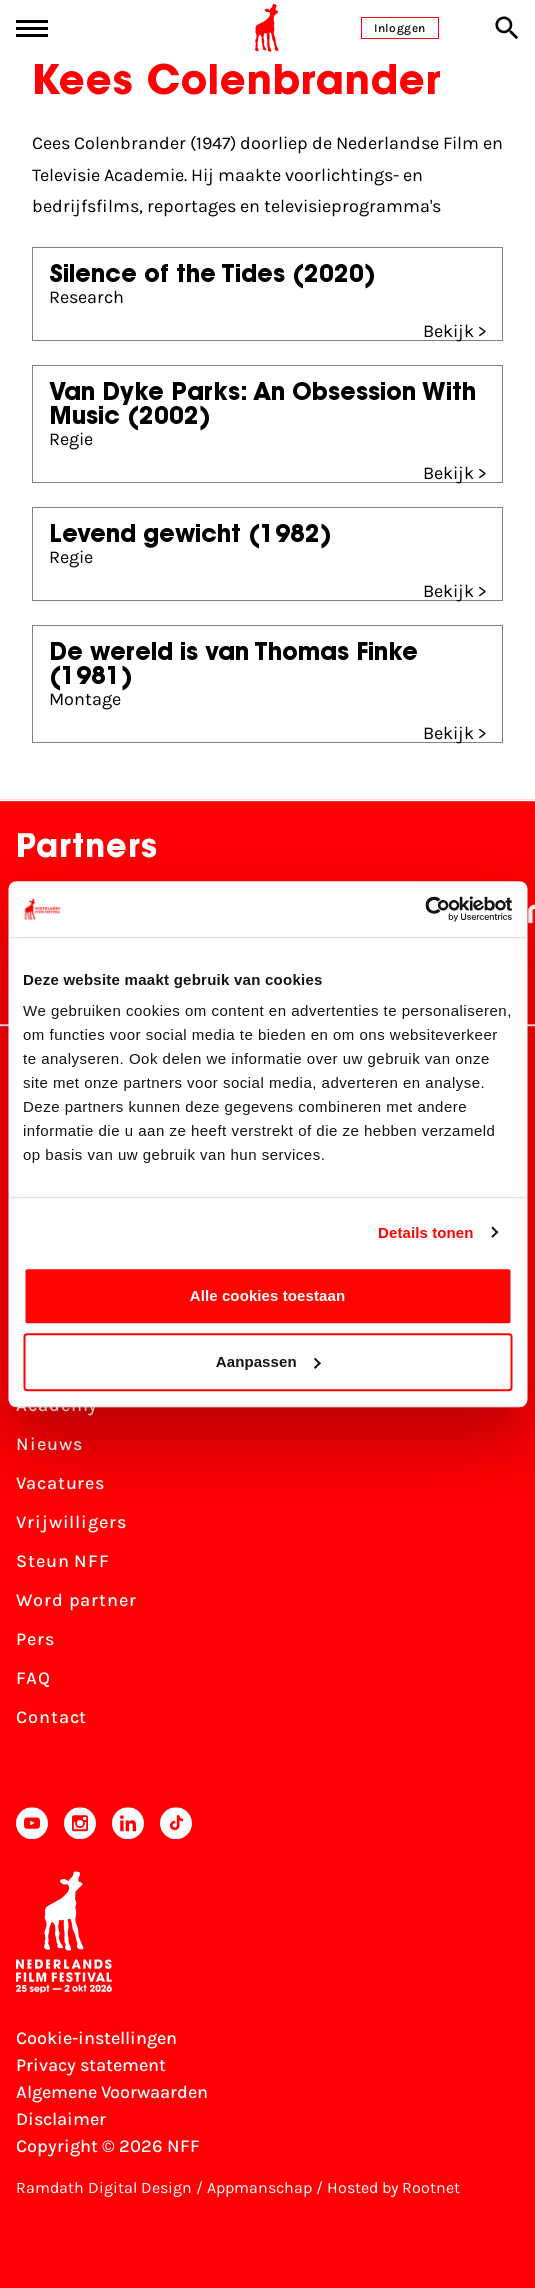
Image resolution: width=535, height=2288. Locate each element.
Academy (57, 1405)
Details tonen (425, 1232)
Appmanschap (259, 2187)
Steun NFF (63, 1561)
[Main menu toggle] (32, 28)
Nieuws (49, 1444)
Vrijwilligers (71, 1522)
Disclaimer (61, 2119)
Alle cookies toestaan (268, 1295)
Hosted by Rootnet (393, 2187)
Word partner (76, 1600)
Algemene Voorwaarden (112, 2092)
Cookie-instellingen (96, 2038)
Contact (51, 1717)
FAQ (33, 1678)
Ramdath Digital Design (104, 2187)
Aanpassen (268, 1361)
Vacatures (60, 1483)
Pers (35, 1639)
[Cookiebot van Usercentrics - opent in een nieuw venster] (424, 909)
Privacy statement (91, 2065)
